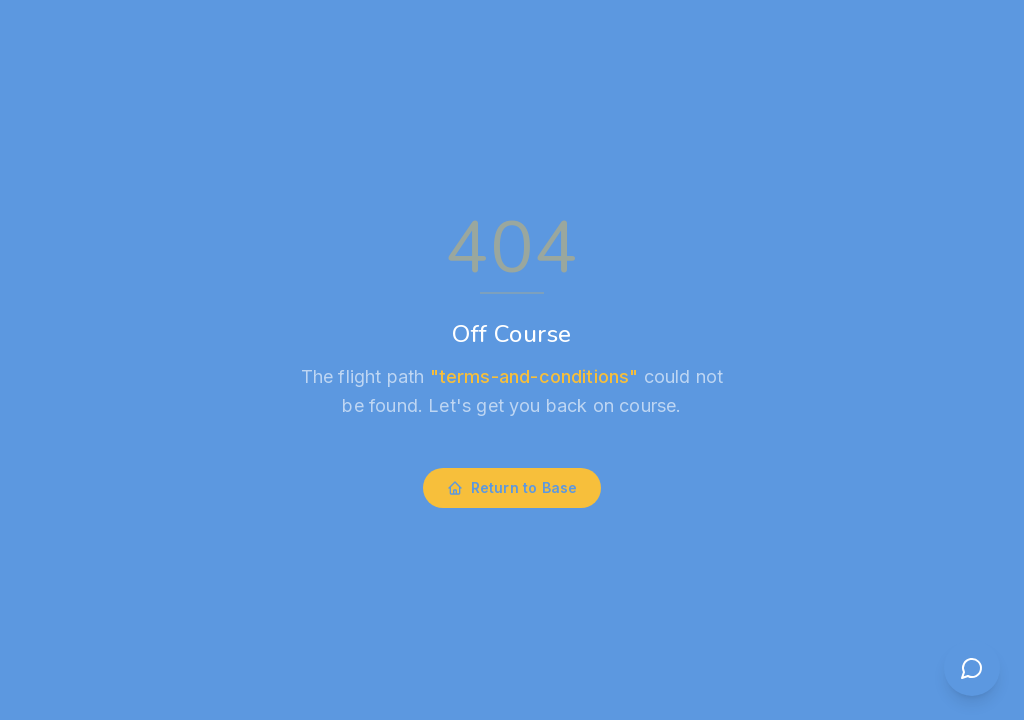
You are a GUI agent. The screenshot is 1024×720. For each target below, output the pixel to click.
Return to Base (512, 487)
